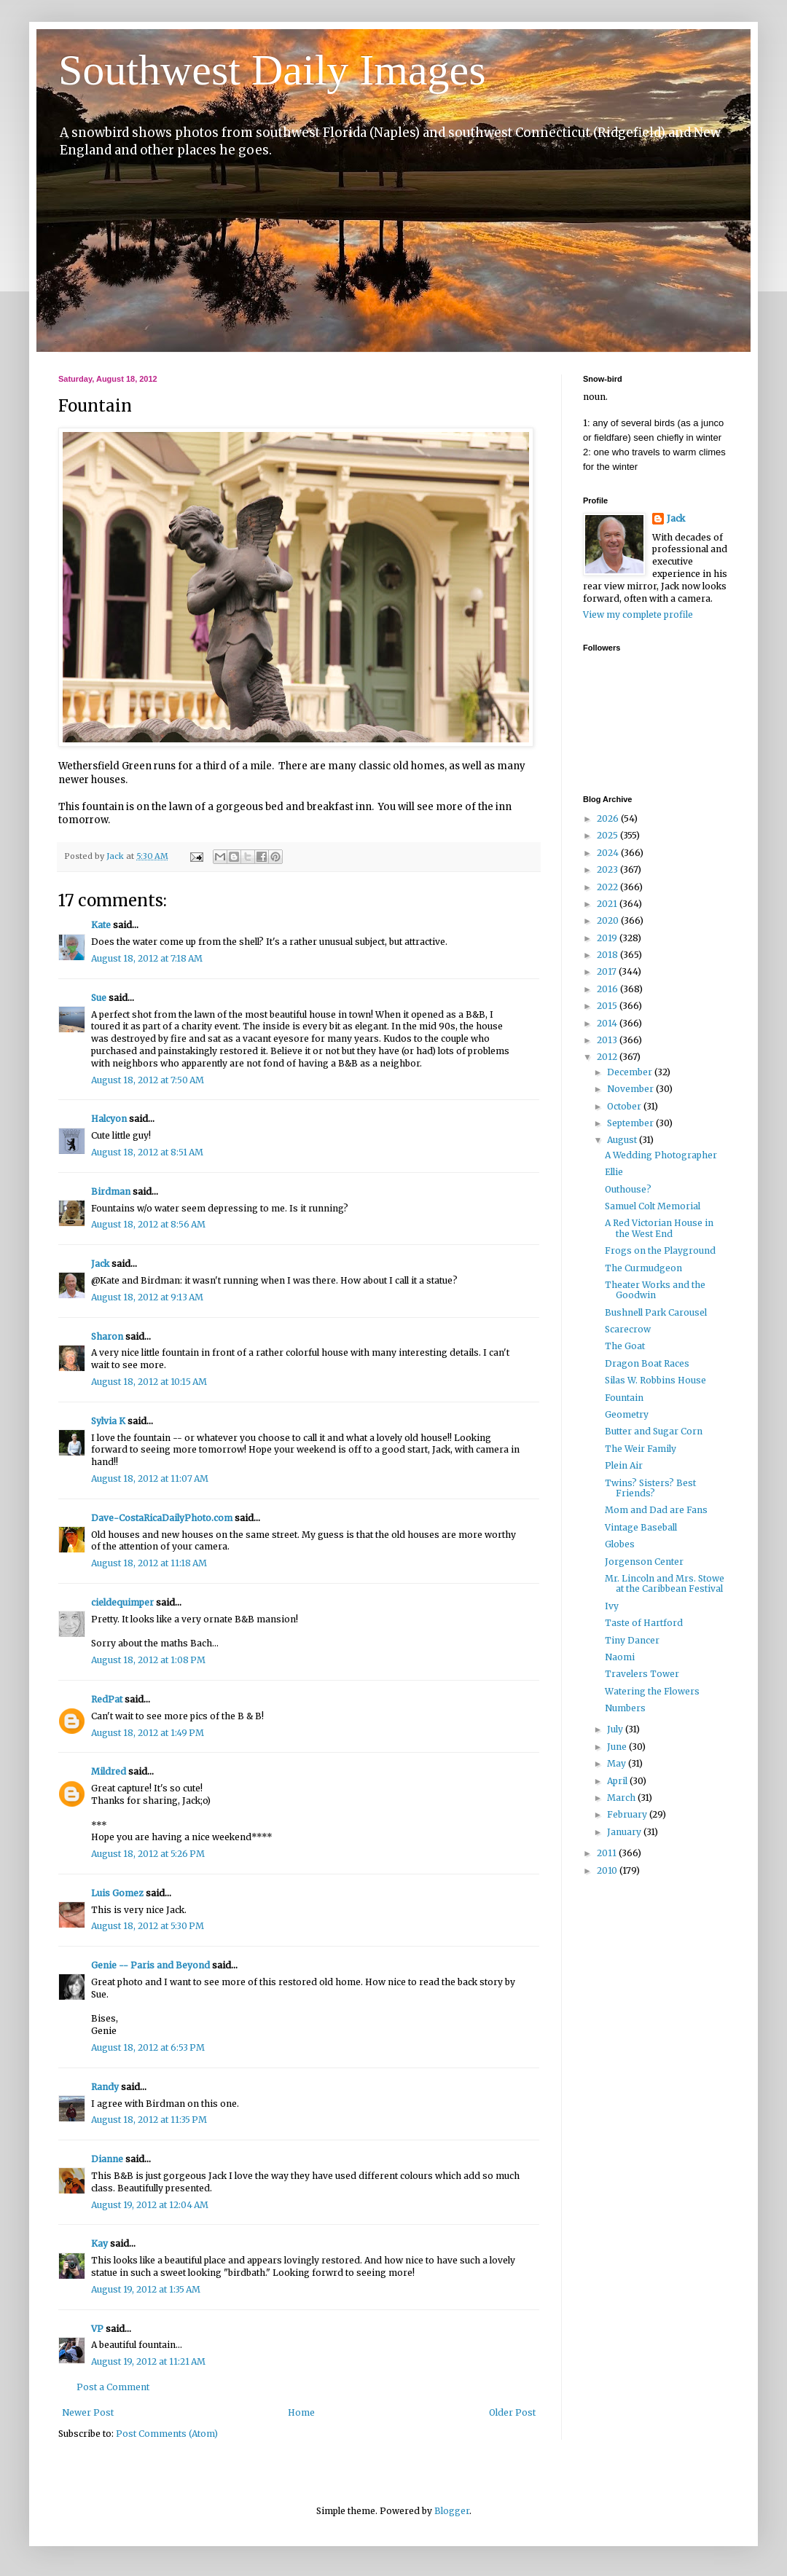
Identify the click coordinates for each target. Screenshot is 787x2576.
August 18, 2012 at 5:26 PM (148, 1853)
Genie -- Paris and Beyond (150, 1965)
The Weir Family (640, 1448)
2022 (608, 886)
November (631, 1088)
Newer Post (88, 2412)
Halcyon (109, 1118)
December (630, 1072)
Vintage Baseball (641, 1527)
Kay (99, 2243)
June (618, 1746)
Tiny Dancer (632, 1640)
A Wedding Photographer (661, 1155)
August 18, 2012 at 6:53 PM (148, 2047)
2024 (609, 852)
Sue (98, 997)
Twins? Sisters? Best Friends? (650, 1488)
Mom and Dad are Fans (656, 1509)
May (617, 1763)
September (631, 1123)
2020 (609, 920)
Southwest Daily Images (272, 70)
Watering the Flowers (652, 1691)
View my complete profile (638, 614)
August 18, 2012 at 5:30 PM (147, 1925)
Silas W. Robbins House (655, 1380)
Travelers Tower (642, 1673)
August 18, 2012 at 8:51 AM (147, 1152)
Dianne (107, 2158)
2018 (608, 954)
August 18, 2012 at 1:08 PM (148, 1659)
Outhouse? (628, 1189)
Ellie (614, 1171)
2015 (608, 1005)
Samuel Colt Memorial (652, 1206)
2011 (608, 1852)
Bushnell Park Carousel (656, 1312)
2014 (608, 1023)
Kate (101, 924)
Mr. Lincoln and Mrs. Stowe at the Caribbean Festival (664, 1583)
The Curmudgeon (643, 1268)
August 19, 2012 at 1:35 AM (145, 2289)
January (625, 1831)
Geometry (627, 1414)
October (625, 1106)
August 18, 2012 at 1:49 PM (147, 1732)
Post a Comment (113, 2386)
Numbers (625, 1708)
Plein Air (624, 1465)
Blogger (451, 2510)
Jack (100, 1263)
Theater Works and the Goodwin (655, 1289)
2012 (608, 1056)
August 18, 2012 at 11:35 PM (149, 2119)
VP (97, 2328)
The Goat (625, 1345)
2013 (608, 1039)
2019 (608, 937)
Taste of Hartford (644, 1622)
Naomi (620, 1657)
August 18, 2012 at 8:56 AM (148, 1224)
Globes (620, 1544)
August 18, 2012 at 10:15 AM (149, 1381)
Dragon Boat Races (647, 1363)
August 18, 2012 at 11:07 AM (149, 1478)
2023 (608, 869)
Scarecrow (628, 1329)
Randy (105, 2086)
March (622, 1797)
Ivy (612, 1606)
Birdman (110, 1191)
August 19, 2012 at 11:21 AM (148, 2361)
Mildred (108, 1771)
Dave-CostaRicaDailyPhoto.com (161, 1517)
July (616, 1729)
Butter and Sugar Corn (653, 1431)
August (623, 1139)
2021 (608, 903)
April (618, 1780)
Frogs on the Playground (660, 1250)
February (628, 1814)
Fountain (624, 1397)
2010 (608, 1870)
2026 (609, 818)
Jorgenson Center (644, 1561)
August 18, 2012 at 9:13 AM (147, 1297)
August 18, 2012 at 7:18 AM (147, 958)
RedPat (106, 1699)
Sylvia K (108, 1420)
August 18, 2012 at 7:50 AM (147, 1080)
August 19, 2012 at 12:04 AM (149, 2204)
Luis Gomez (117, 1893)
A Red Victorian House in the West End (659, 1227)
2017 (608, 971)
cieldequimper (122, 1602)
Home (301, 2412)
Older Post (512, 2412)
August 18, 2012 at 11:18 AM (149, 1563)
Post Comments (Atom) (167, 2433)
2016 (608, 988)
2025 (608, 835)
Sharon (107, 1336)
